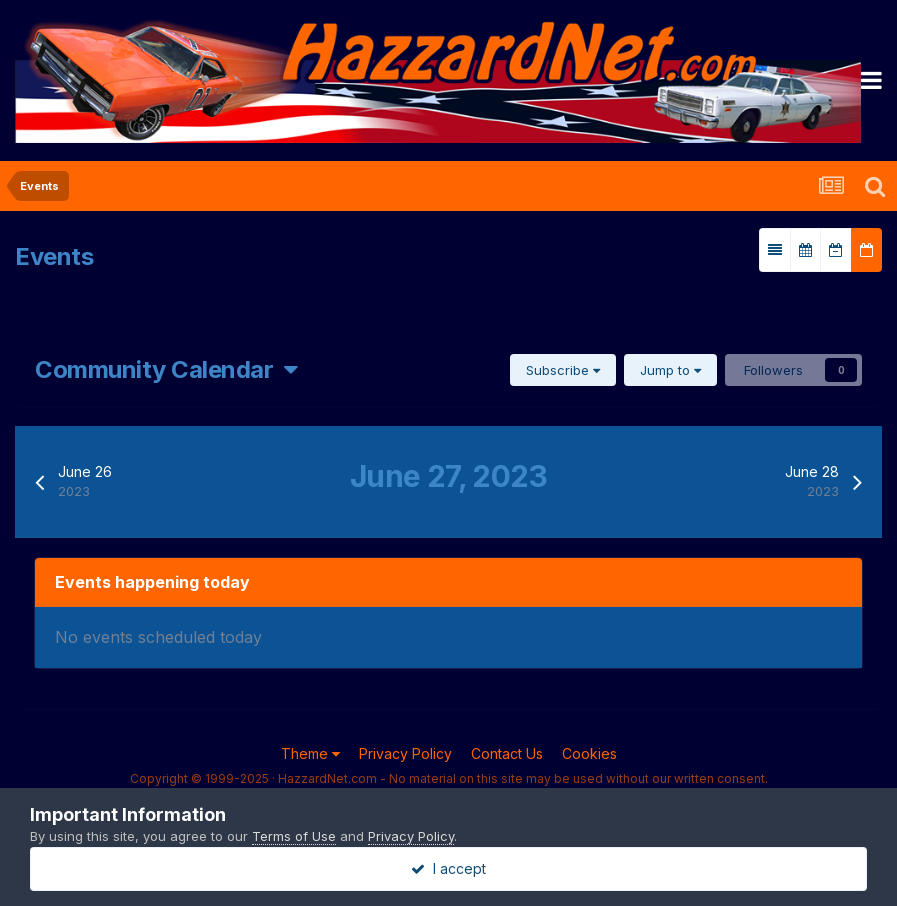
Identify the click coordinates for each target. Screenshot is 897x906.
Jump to (670, 370)
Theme (310, 753)
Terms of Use (294, 836)
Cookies (589, 753)
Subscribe (563, 370)
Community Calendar (166, 369)
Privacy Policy (405, 753)
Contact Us (507, 753)
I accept (448, 868)
